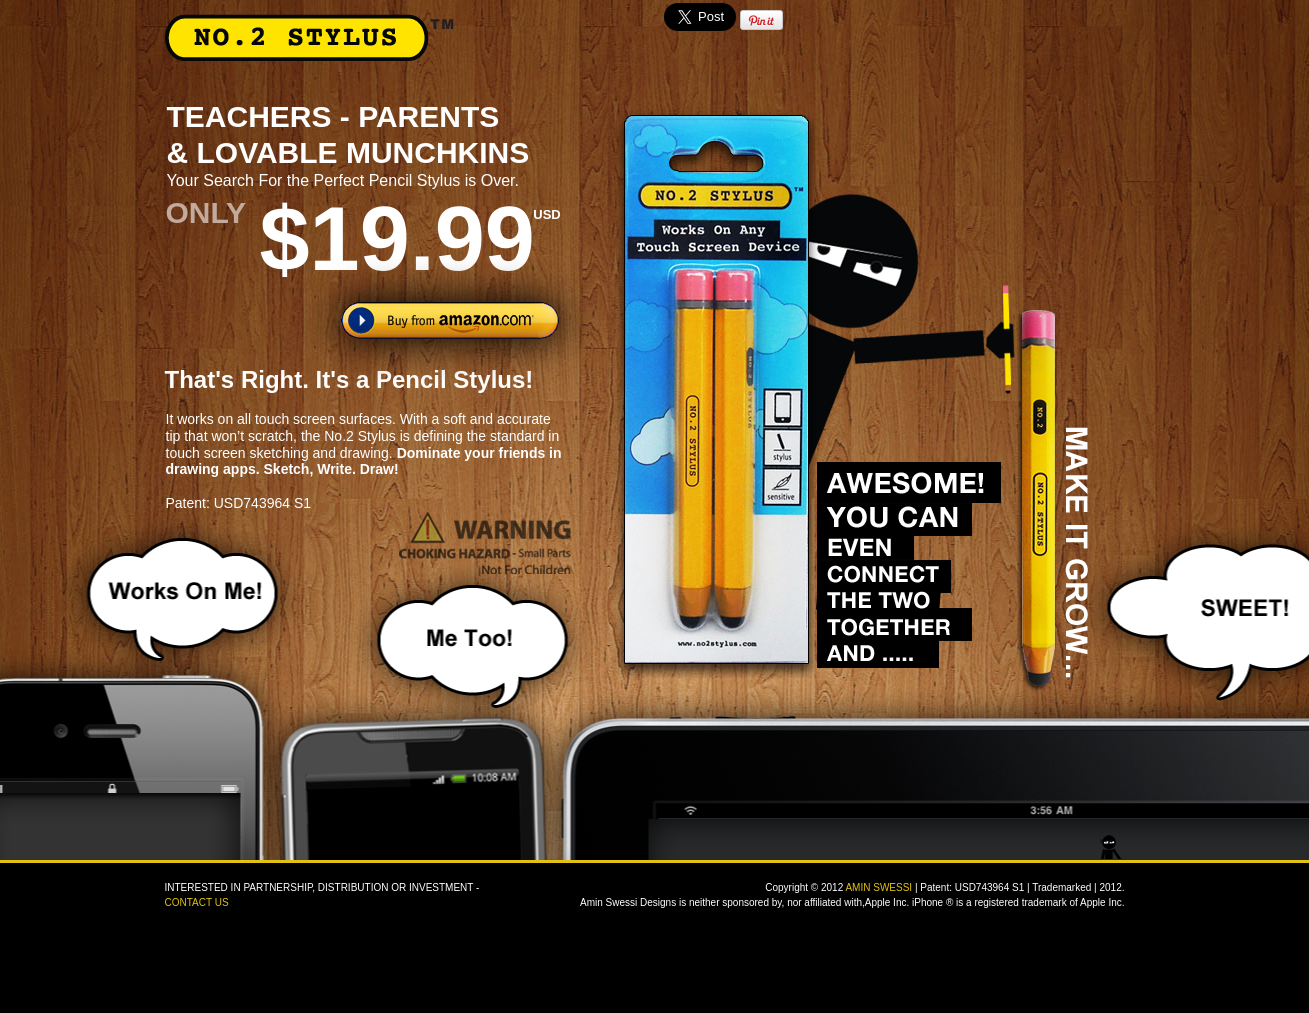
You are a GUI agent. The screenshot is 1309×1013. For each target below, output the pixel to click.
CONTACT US (197, 902)
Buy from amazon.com (450, 320)
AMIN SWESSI (878, 887)
